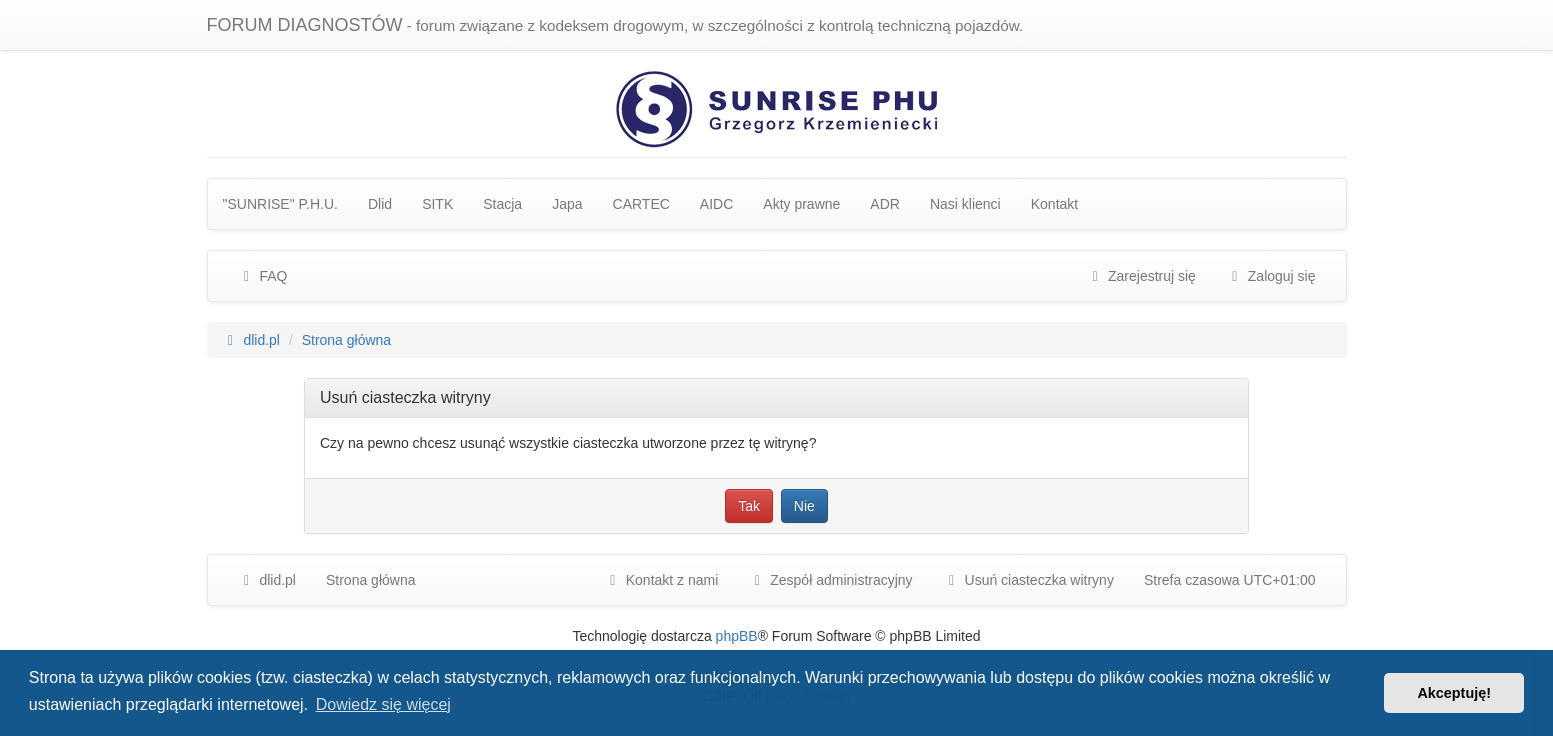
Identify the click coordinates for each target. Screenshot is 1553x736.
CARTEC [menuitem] (641, 204)
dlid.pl (267, 580)
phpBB (737, 636)
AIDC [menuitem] (716, 204)
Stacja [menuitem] (502, 204)
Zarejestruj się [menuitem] (1141, 276)
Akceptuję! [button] (1454, 693)
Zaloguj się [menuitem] (1271, 276)
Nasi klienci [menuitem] (965, 204)
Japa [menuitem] (567, 204)
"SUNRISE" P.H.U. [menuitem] (281, 204)
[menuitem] (830, 580)
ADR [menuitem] (885, 204)
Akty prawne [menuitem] (801, 204)
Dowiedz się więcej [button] (383, 704)
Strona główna (371, 580)
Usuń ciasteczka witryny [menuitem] (1028, 580)
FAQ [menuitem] (263, 276)
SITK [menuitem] (437, 204)
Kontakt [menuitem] (1054, 204)
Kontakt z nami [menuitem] (661, 580)
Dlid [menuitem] (380, 204)
